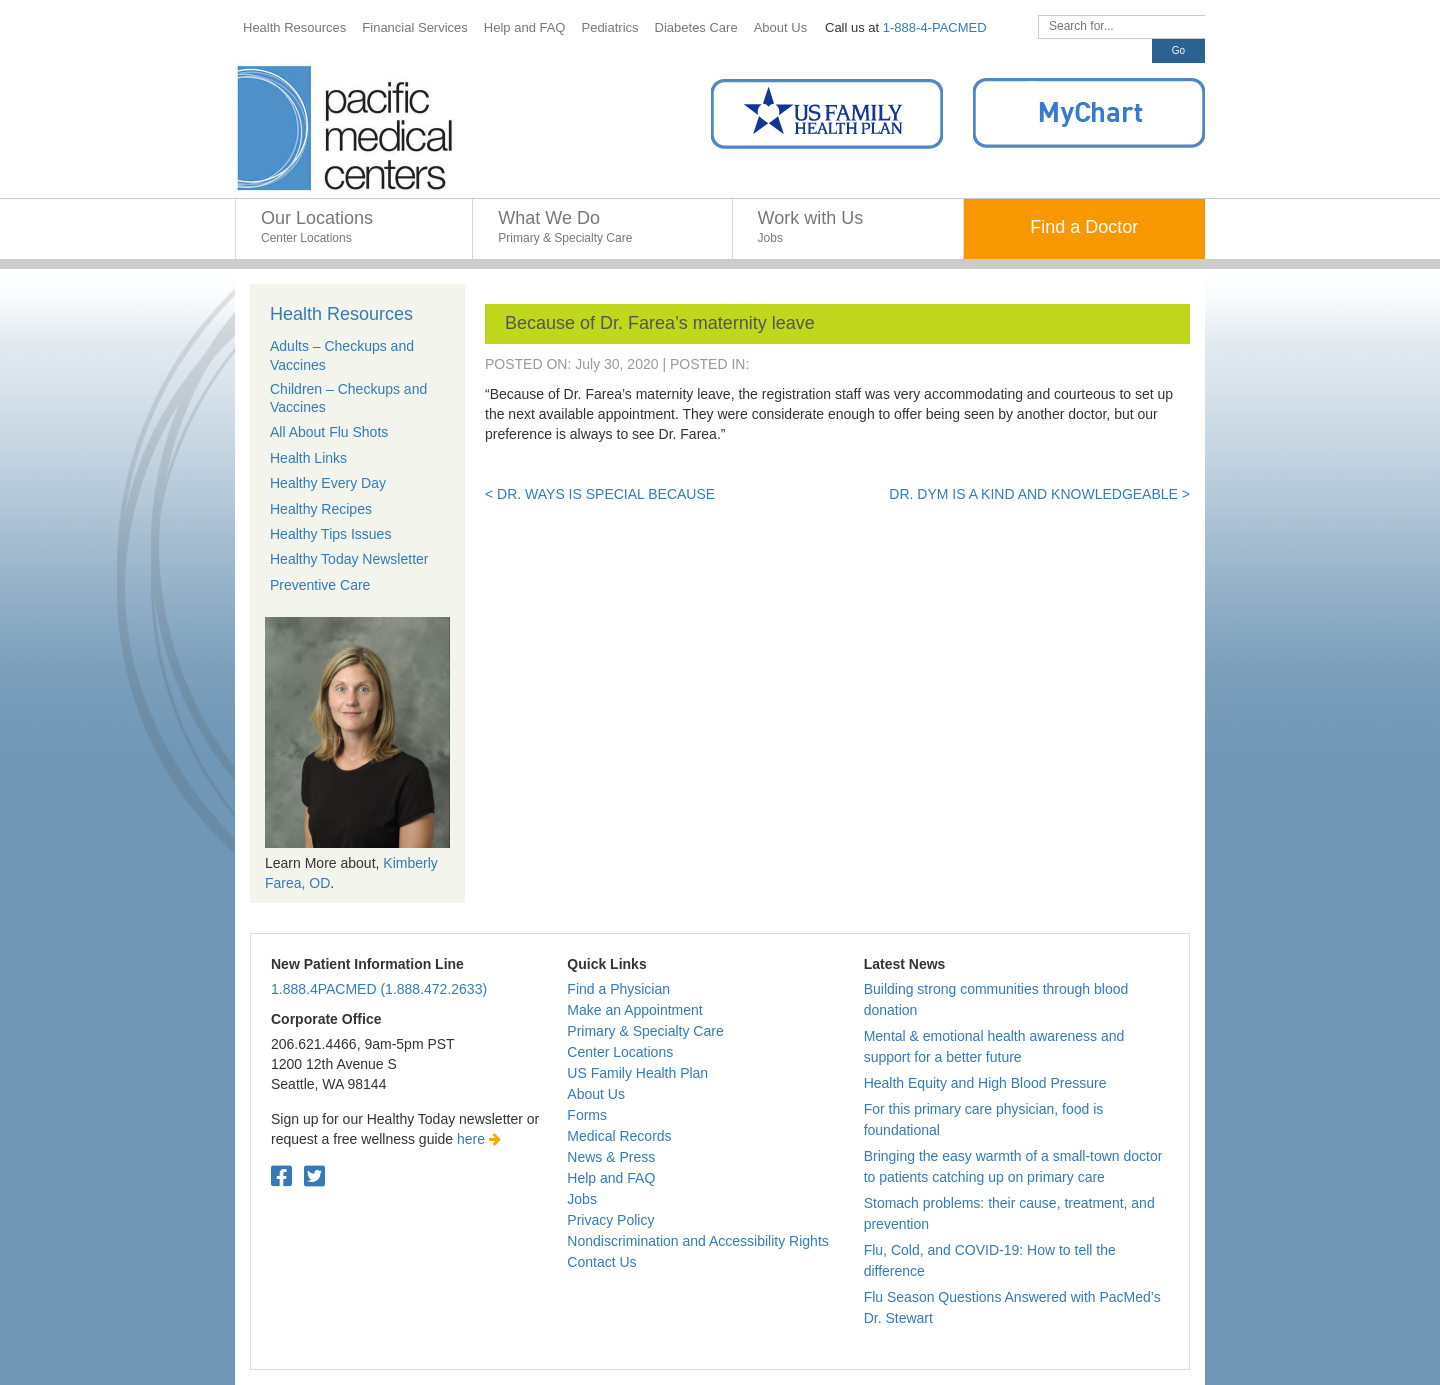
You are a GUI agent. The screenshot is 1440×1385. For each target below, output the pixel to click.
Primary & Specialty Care (645, 1031)
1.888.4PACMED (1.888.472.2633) (379, 989)
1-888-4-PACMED (935, 27)
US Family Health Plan (637, 1073)
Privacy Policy (610, 1220)
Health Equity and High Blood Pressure (985, 1083)
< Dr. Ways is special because (600, 494)
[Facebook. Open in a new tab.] (281, 1176)
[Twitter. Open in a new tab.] (314, 1176)
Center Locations (620, 1052)
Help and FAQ (611, 1178)
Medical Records (619, 1136)
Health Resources (341, 314)
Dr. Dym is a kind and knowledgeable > (1039, 494)
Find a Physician (618, 989)
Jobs (582, 1199)
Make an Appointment (634, 1010)
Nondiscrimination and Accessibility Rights (697, 1241)
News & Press (611, 1157)
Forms (587, 1115)
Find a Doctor (1084, 227)
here (479, 1139)
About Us (596, 1094)
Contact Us (601, 1262)
